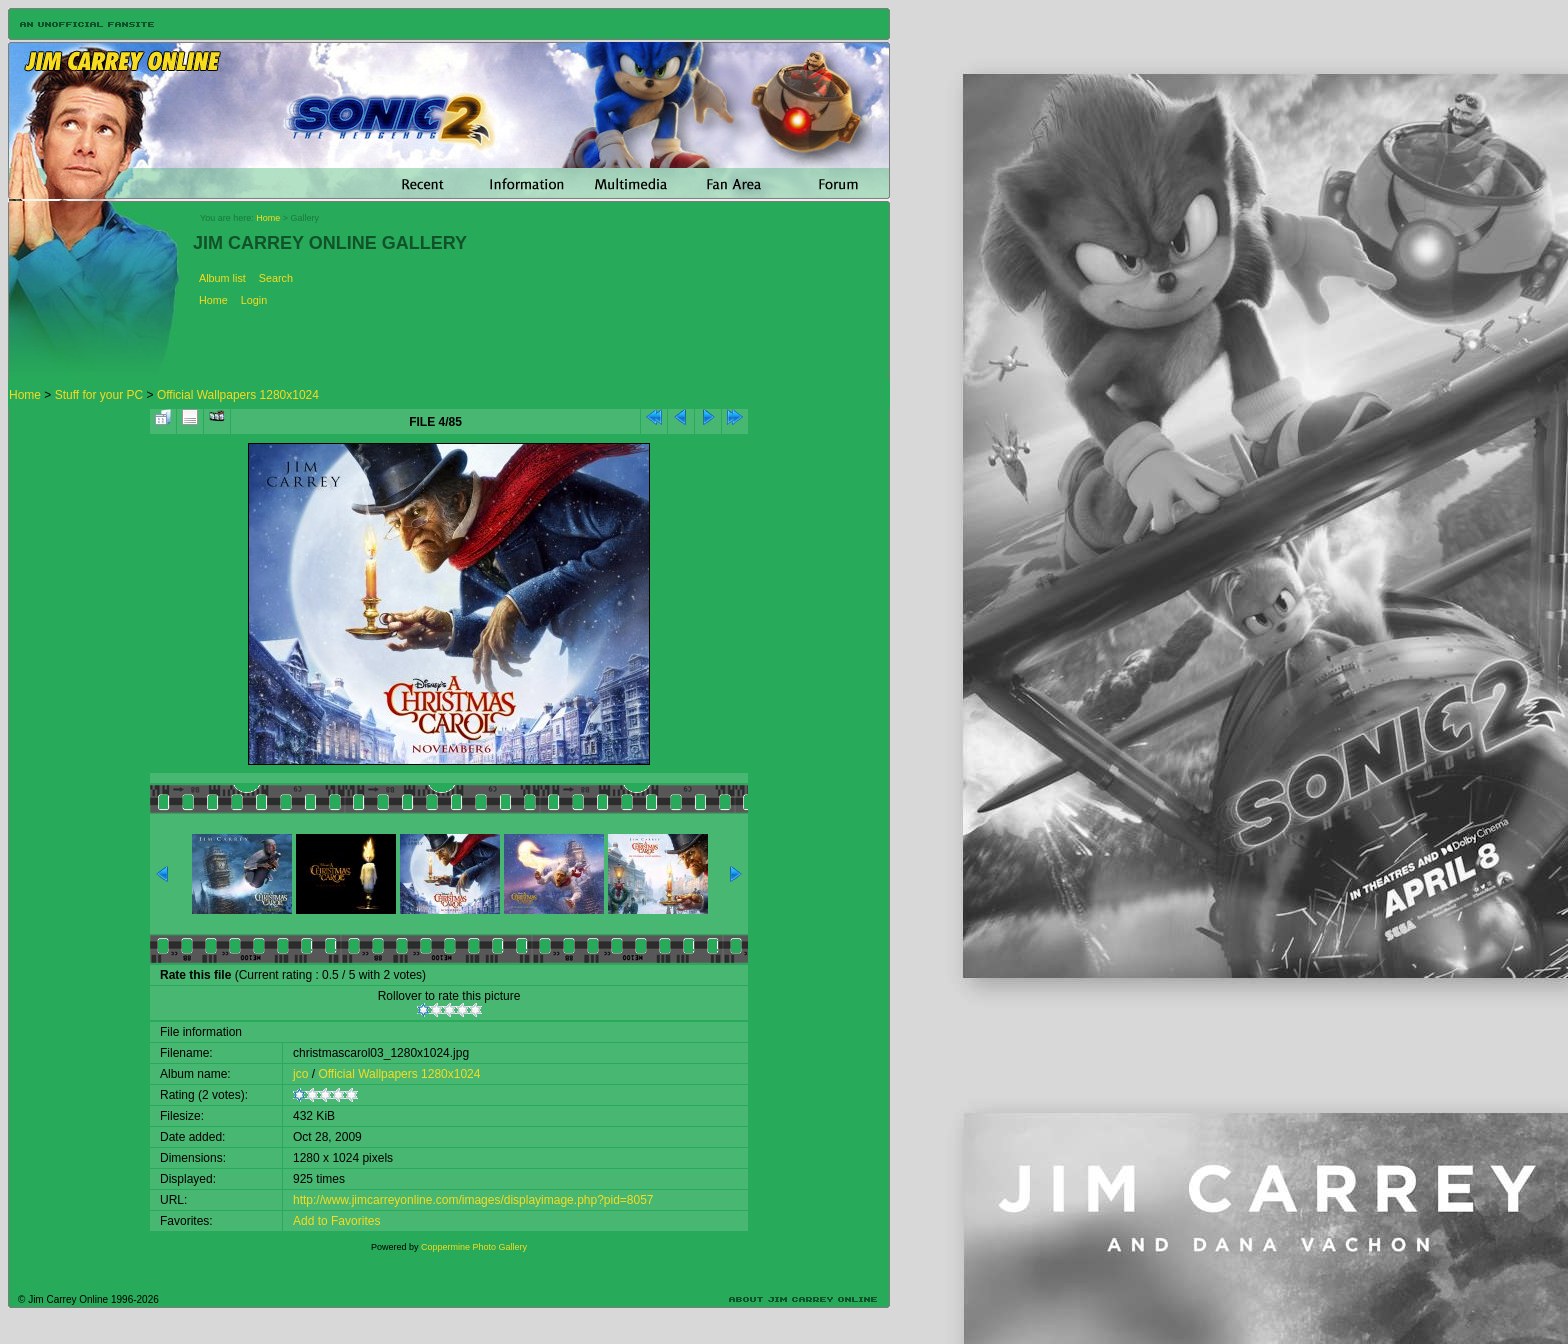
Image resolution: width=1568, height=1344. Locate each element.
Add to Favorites (336, 1221)
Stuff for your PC (99, 395)
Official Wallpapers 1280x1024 (238, 395)
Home (268, 218)
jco (300, 1074)
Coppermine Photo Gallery (474, 1247)
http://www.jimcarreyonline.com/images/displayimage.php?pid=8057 (473, 1200)
